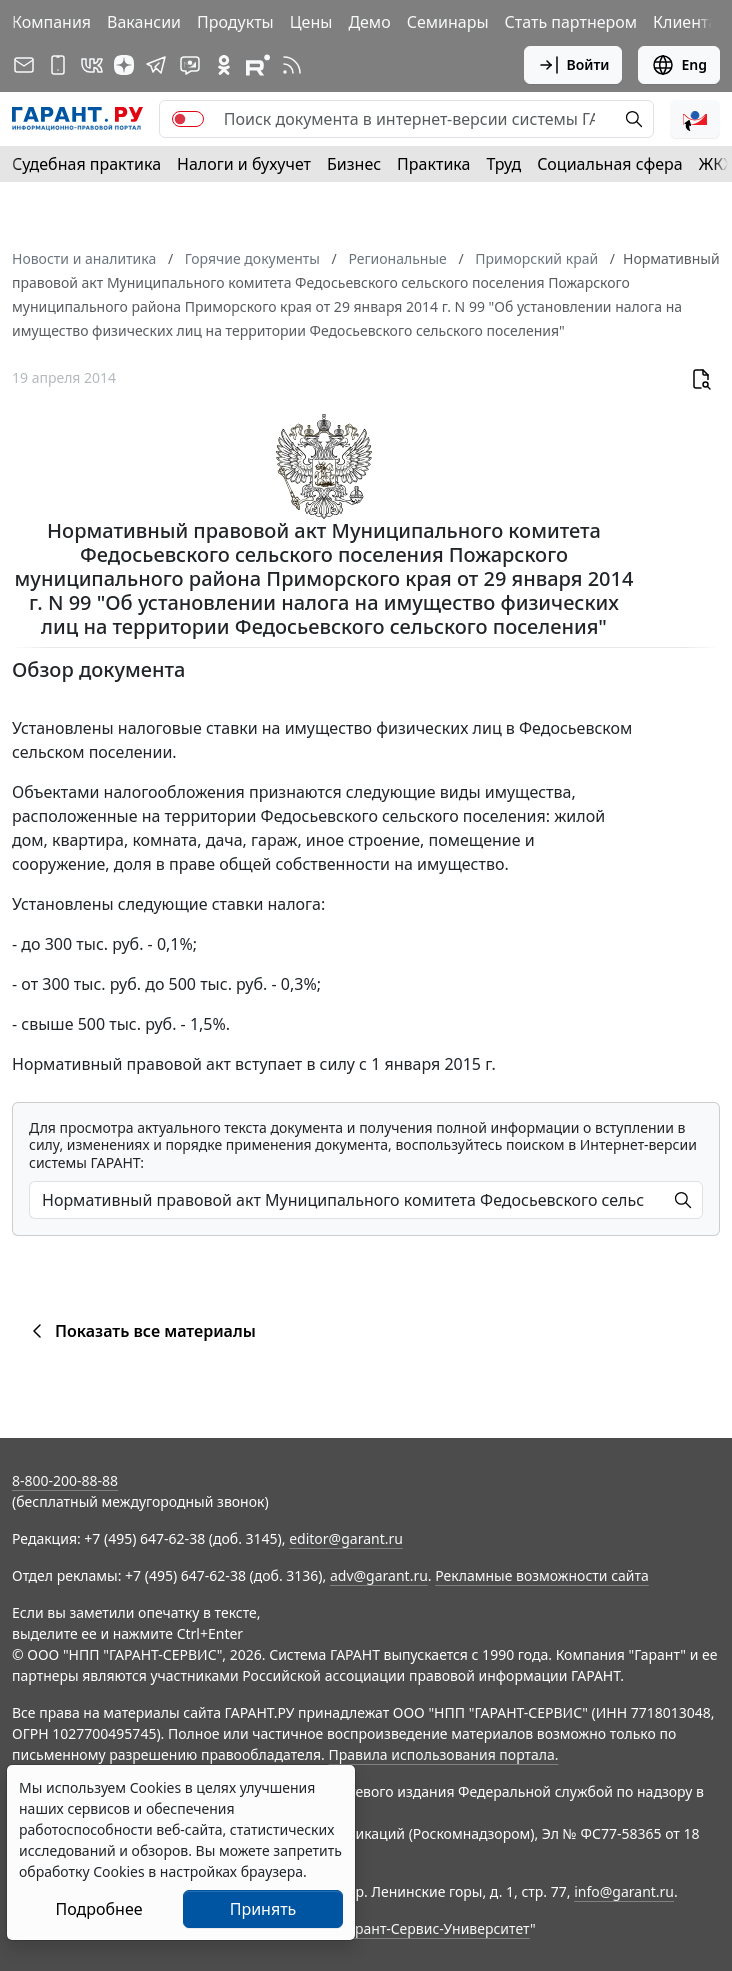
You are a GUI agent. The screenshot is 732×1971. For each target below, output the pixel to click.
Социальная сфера (610, 164)
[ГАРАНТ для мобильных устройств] (58, 65)
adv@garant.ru (379, 1575)
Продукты (235, 22)
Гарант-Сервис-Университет (435, 1928)
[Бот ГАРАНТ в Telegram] (190, 65)
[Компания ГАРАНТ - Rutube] (258, 65)
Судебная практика (86, 164)
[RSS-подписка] (292, 65)
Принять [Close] (263, 1909)
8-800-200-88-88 (65, 1480)
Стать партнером (571, 22)
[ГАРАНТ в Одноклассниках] (224, 65)
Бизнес (354, 164)
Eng (679, 65)
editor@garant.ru (346, 1538)
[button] (695, 119)
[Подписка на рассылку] (24, 65)
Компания (51, 22)
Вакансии (144, 22)
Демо (369, 22)
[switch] (188, 119)
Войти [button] (573, 65)
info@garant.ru (624, 1891)
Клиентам (691, 22)
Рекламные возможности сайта (542, 1575)
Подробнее (98, 1909)
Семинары (448, 22)
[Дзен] (124, 65)
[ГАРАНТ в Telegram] (156, 65)
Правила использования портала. (443, 1754)
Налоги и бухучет (244, 164)
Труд (503, 164)
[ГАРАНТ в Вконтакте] (92, 65)
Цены (311, 22)
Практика (433, 164)
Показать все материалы (140, 1331)
